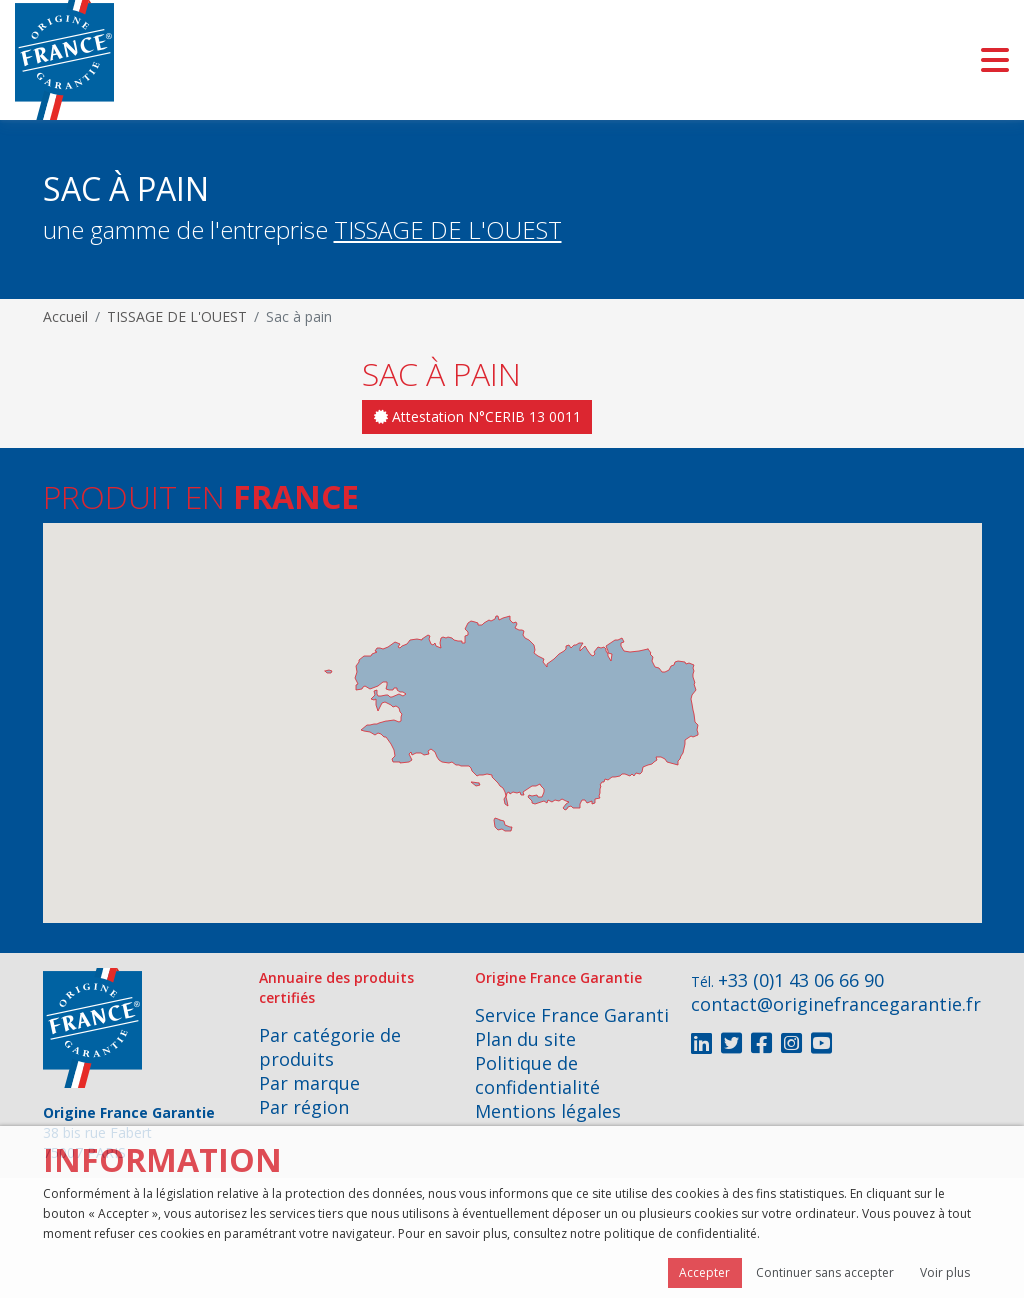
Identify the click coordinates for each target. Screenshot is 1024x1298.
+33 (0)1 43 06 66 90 (801, 980)
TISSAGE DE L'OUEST (448, 229)
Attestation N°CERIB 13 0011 (477, 416)
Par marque (309, 1083)
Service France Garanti (572, 1015)
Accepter (704, 1272)
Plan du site (525, 1039)
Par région (304, 1107)
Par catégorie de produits (330, 1047)
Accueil (65, 316)
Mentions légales (548, 1111)
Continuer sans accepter (825, 1272)
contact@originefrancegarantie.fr (836, 1004)
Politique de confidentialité (537, 1075)
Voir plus (945, 1272)
